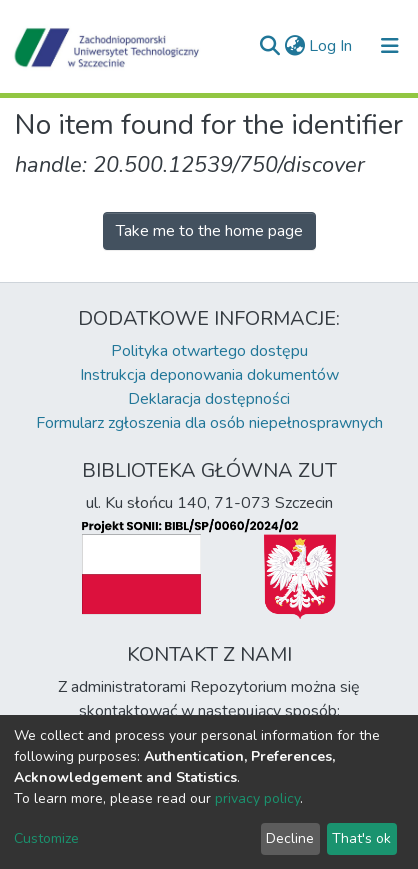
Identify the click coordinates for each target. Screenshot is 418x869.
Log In (331, 46)
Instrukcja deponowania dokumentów (209, 375)
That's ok (361, 838)
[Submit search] (269, 46)
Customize (46, 838)
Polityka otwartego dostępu (209, 351)
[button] (294, 46)
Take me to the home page (209, 231)
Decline (290, 838)
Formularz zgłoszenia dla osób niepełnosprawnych (209, 423)
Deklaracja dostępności (209, 399)
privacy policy (257, 798)
